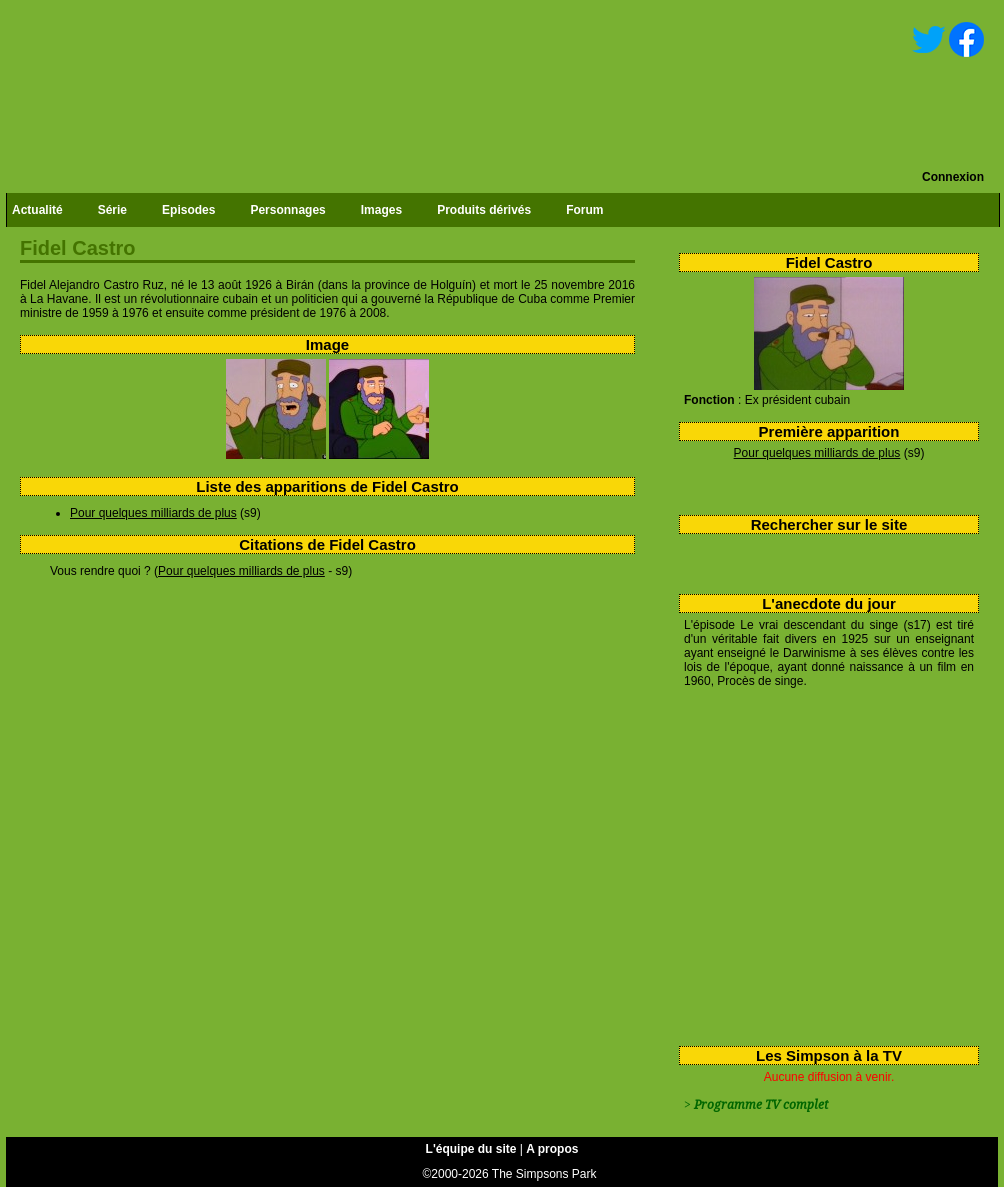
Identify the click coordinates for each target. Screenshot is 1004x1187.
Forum (584, 210)
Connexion (953, 177)
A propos (552, 1149)
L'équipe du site (471, 1149)
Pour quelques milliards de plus (817, 453)
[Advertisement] (821, 863)
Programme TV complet (761, 1105)
